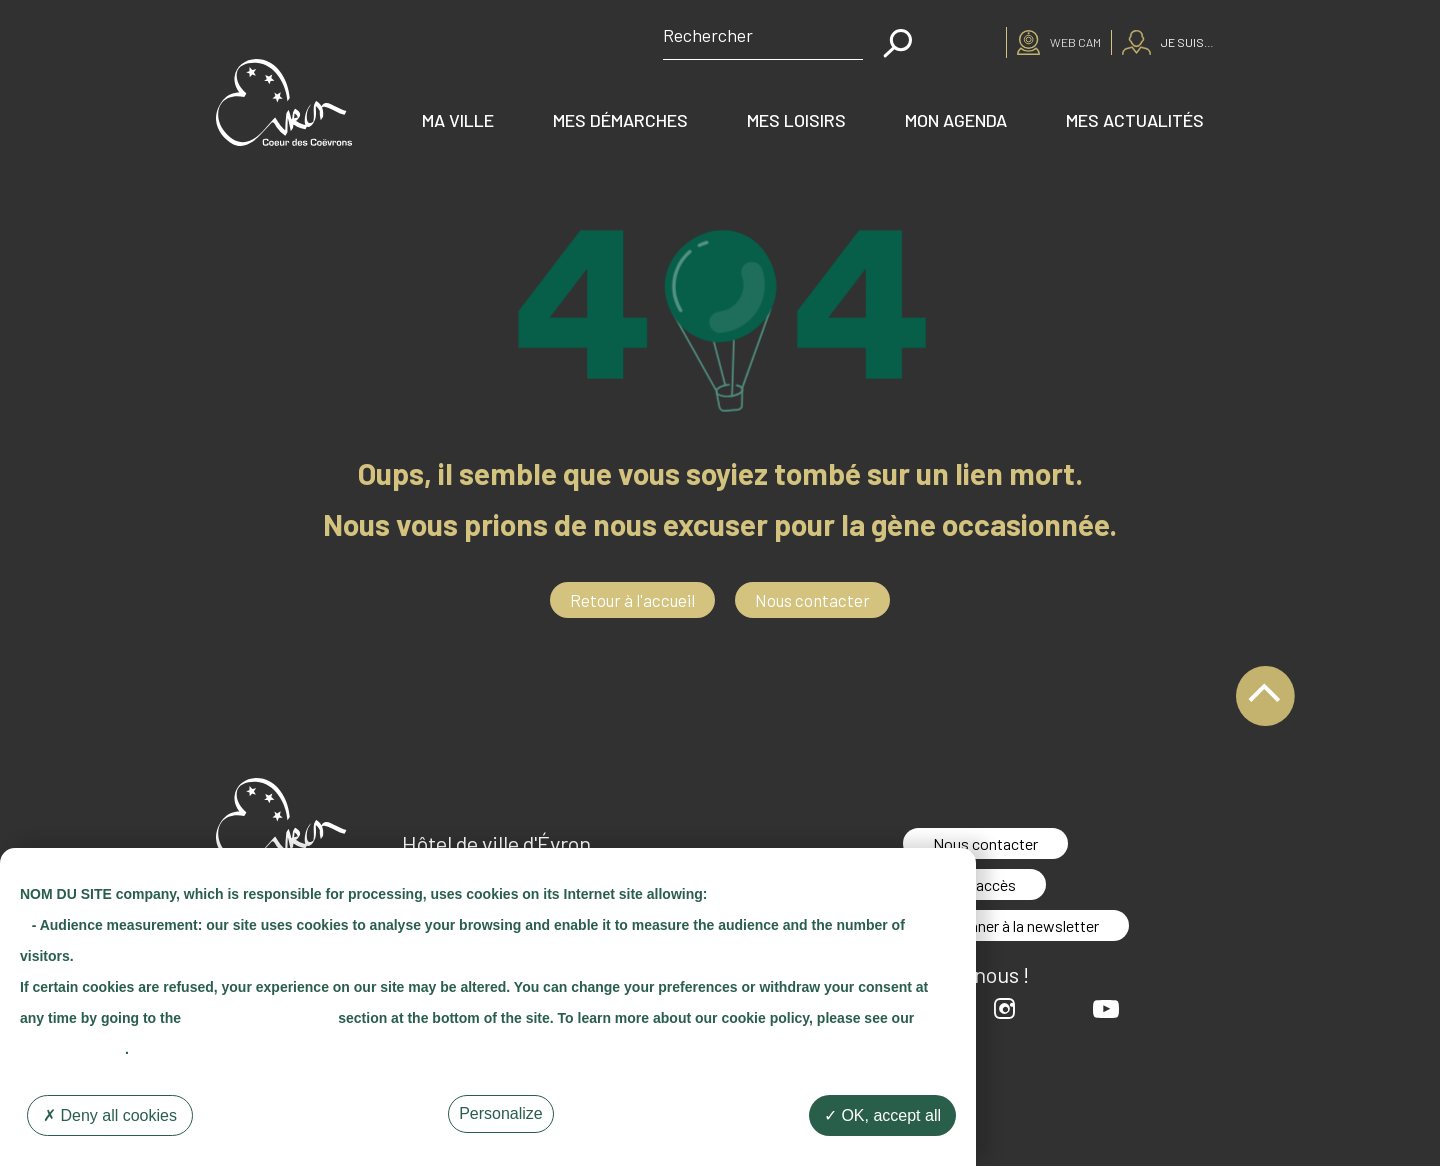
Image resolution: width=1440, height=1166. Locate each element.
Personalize (501, 1113)
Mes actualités (1135, 120)
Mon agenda (956, 120)
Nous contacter (812, 600)
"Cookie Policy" (72, 1049)
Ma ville (458, 120)
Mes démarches (620, 120)
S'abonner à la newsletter (1016, 925)
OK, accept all (882, 1115)
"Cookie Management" (259, 1018)
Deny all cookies (110, 1115)
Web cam (1075, 42)
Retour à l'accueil (632, 600)
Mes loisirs (796, 120)
